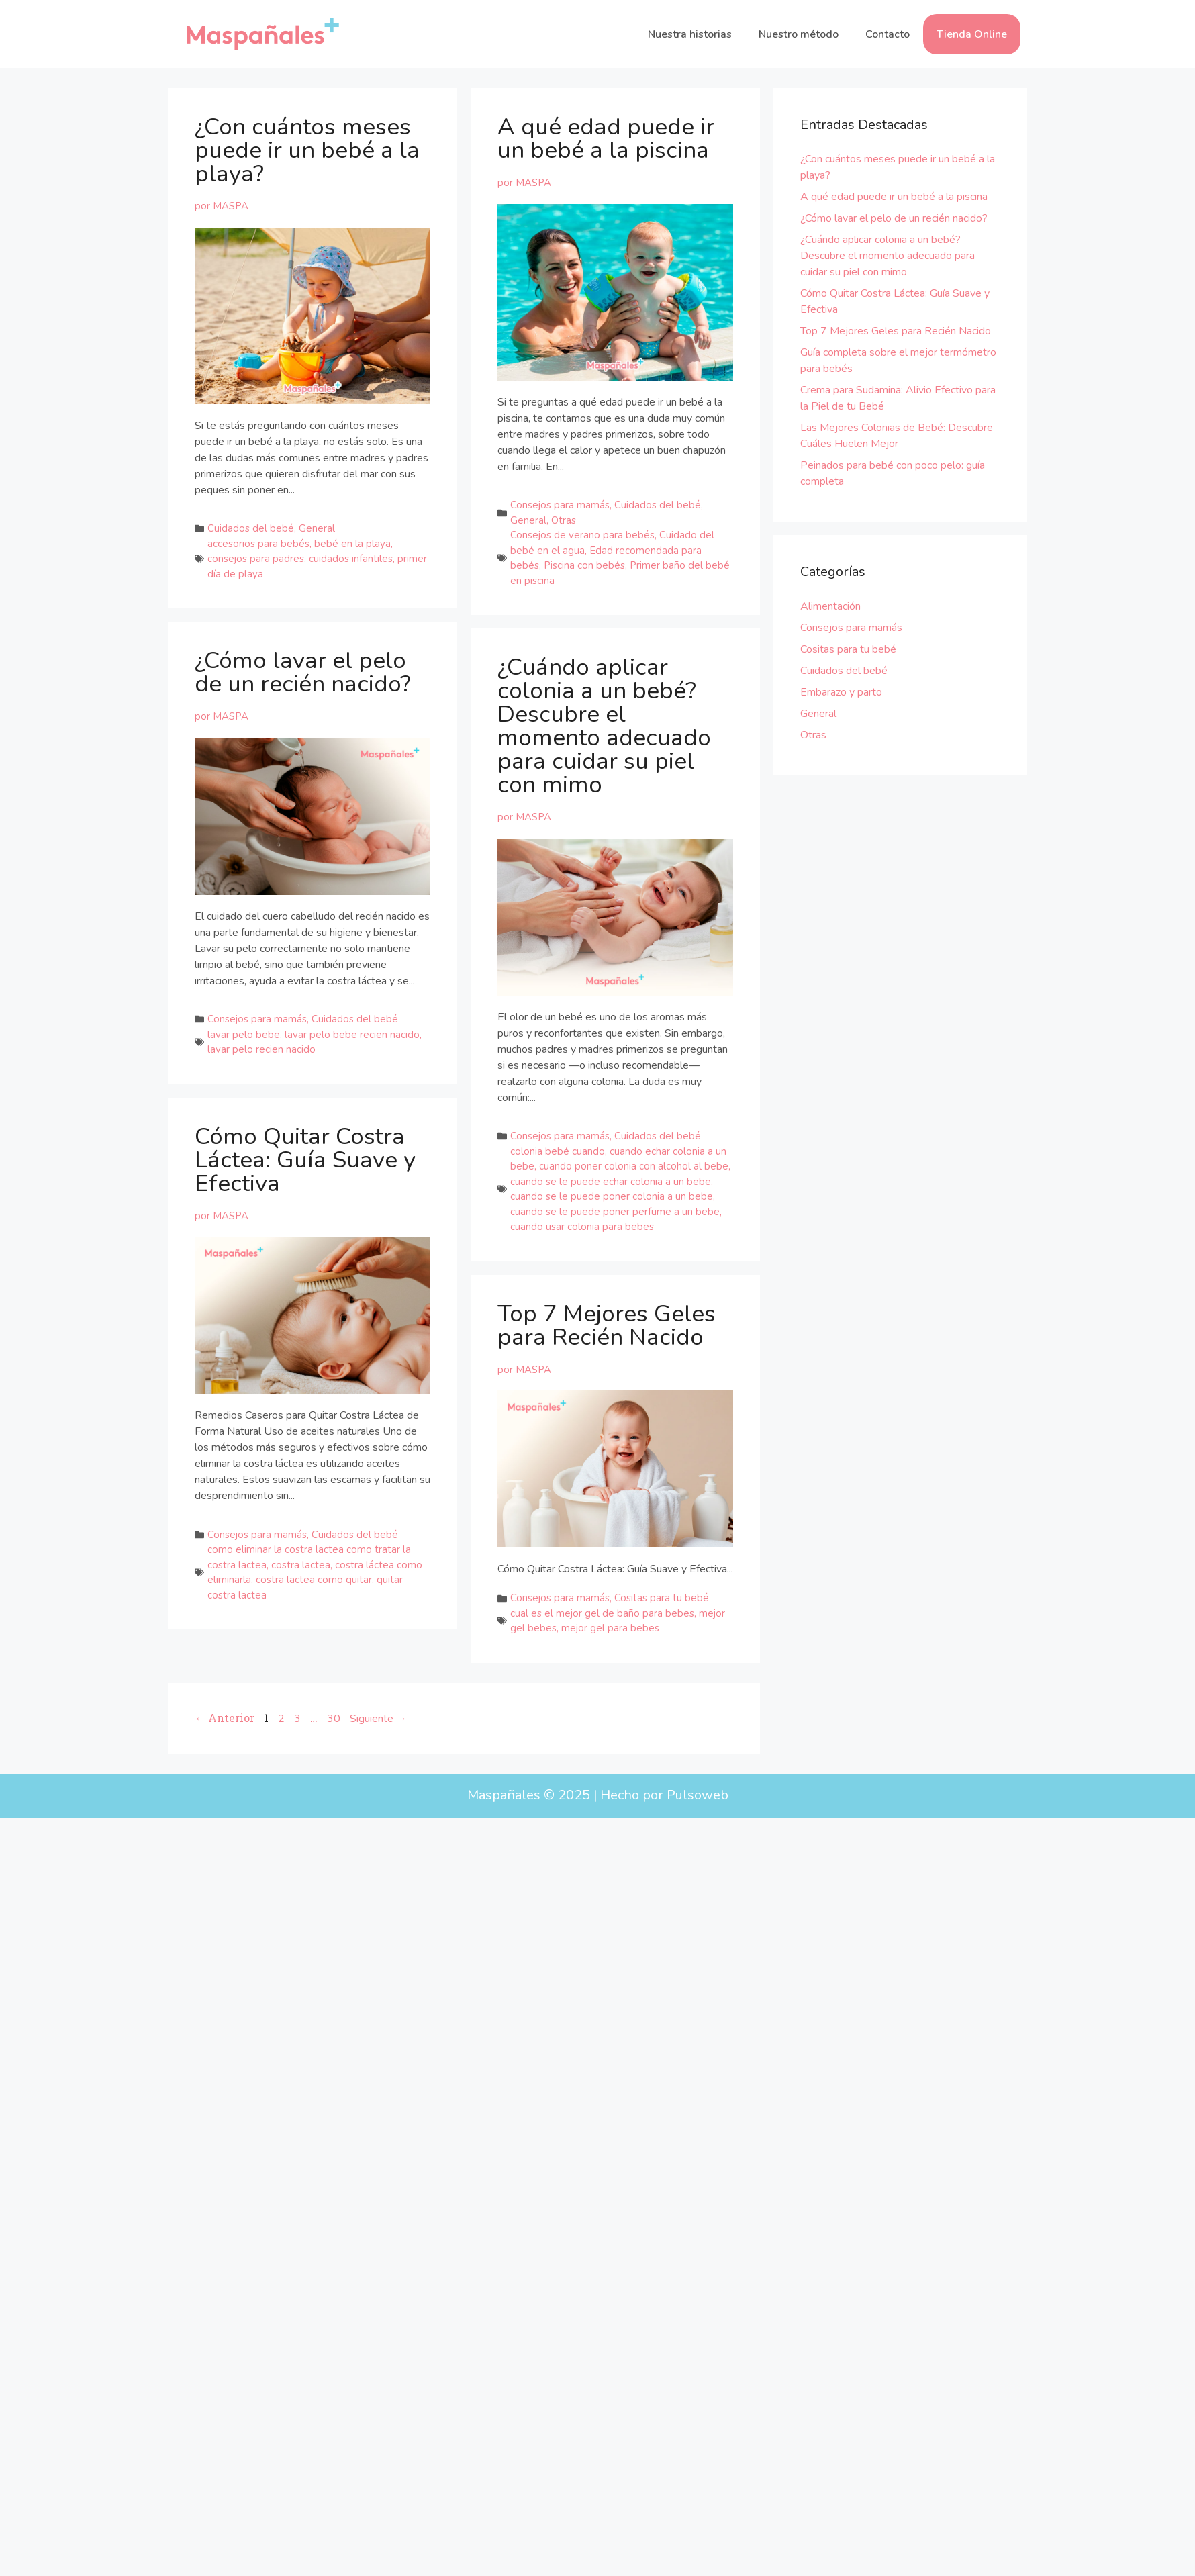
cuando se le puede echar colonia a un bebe (610, 1181)
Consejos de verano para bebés (582, 535)
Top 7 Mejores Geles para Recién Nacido (606, 1325)
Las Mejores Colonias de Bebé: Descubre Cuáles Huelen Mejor (896, 435)
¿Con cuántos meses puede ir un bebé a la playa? (307, 150)
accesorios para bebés (258, 544)
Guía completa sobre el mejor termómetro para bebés (898, 360)
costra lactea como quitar (314, 1688)
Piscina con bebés (584, 565)
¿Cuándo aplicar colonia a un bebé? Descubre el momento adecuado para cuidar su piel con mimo (604, 725)
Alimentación (830, 606)
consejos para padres (255, 558)
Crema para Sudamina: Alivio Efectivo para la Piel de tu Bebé (898, 398)
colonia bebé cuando (557, 1151)
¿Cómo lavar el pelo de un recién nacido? (303, 663)
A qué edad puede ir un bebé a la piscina (605, 138)
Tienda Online (972, 34)
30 (333, 1793)
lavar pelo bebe (243, 1026)
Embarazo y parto (841, 692)
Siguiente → (378, 1793)
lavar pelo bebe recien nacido (352, 1026)
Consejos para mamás (560, 505)
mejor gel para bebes (610, 1628)
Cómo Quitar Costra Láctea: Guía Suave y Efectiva (305, 1268)
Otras (563, 520)
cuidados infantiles (351, 558)
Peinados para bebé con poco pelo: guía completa (892, 473)
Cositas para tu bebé (661, 1598)
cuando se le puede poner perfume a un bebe (615, 1212)
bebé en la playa (352, 544)
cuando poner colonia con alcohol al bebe (633, 1166)
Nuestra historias (690, 34)
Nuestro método (799, 34)
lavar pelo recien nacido (261, 1041)
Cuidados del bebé (250, 528)
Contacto (887, 34)
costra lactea (300, 1673)
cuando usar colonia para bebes (582, 1226)
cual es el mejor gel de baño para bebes (602, 1613)
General (317, 528)
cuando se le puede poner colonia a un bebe (611, 1196)
